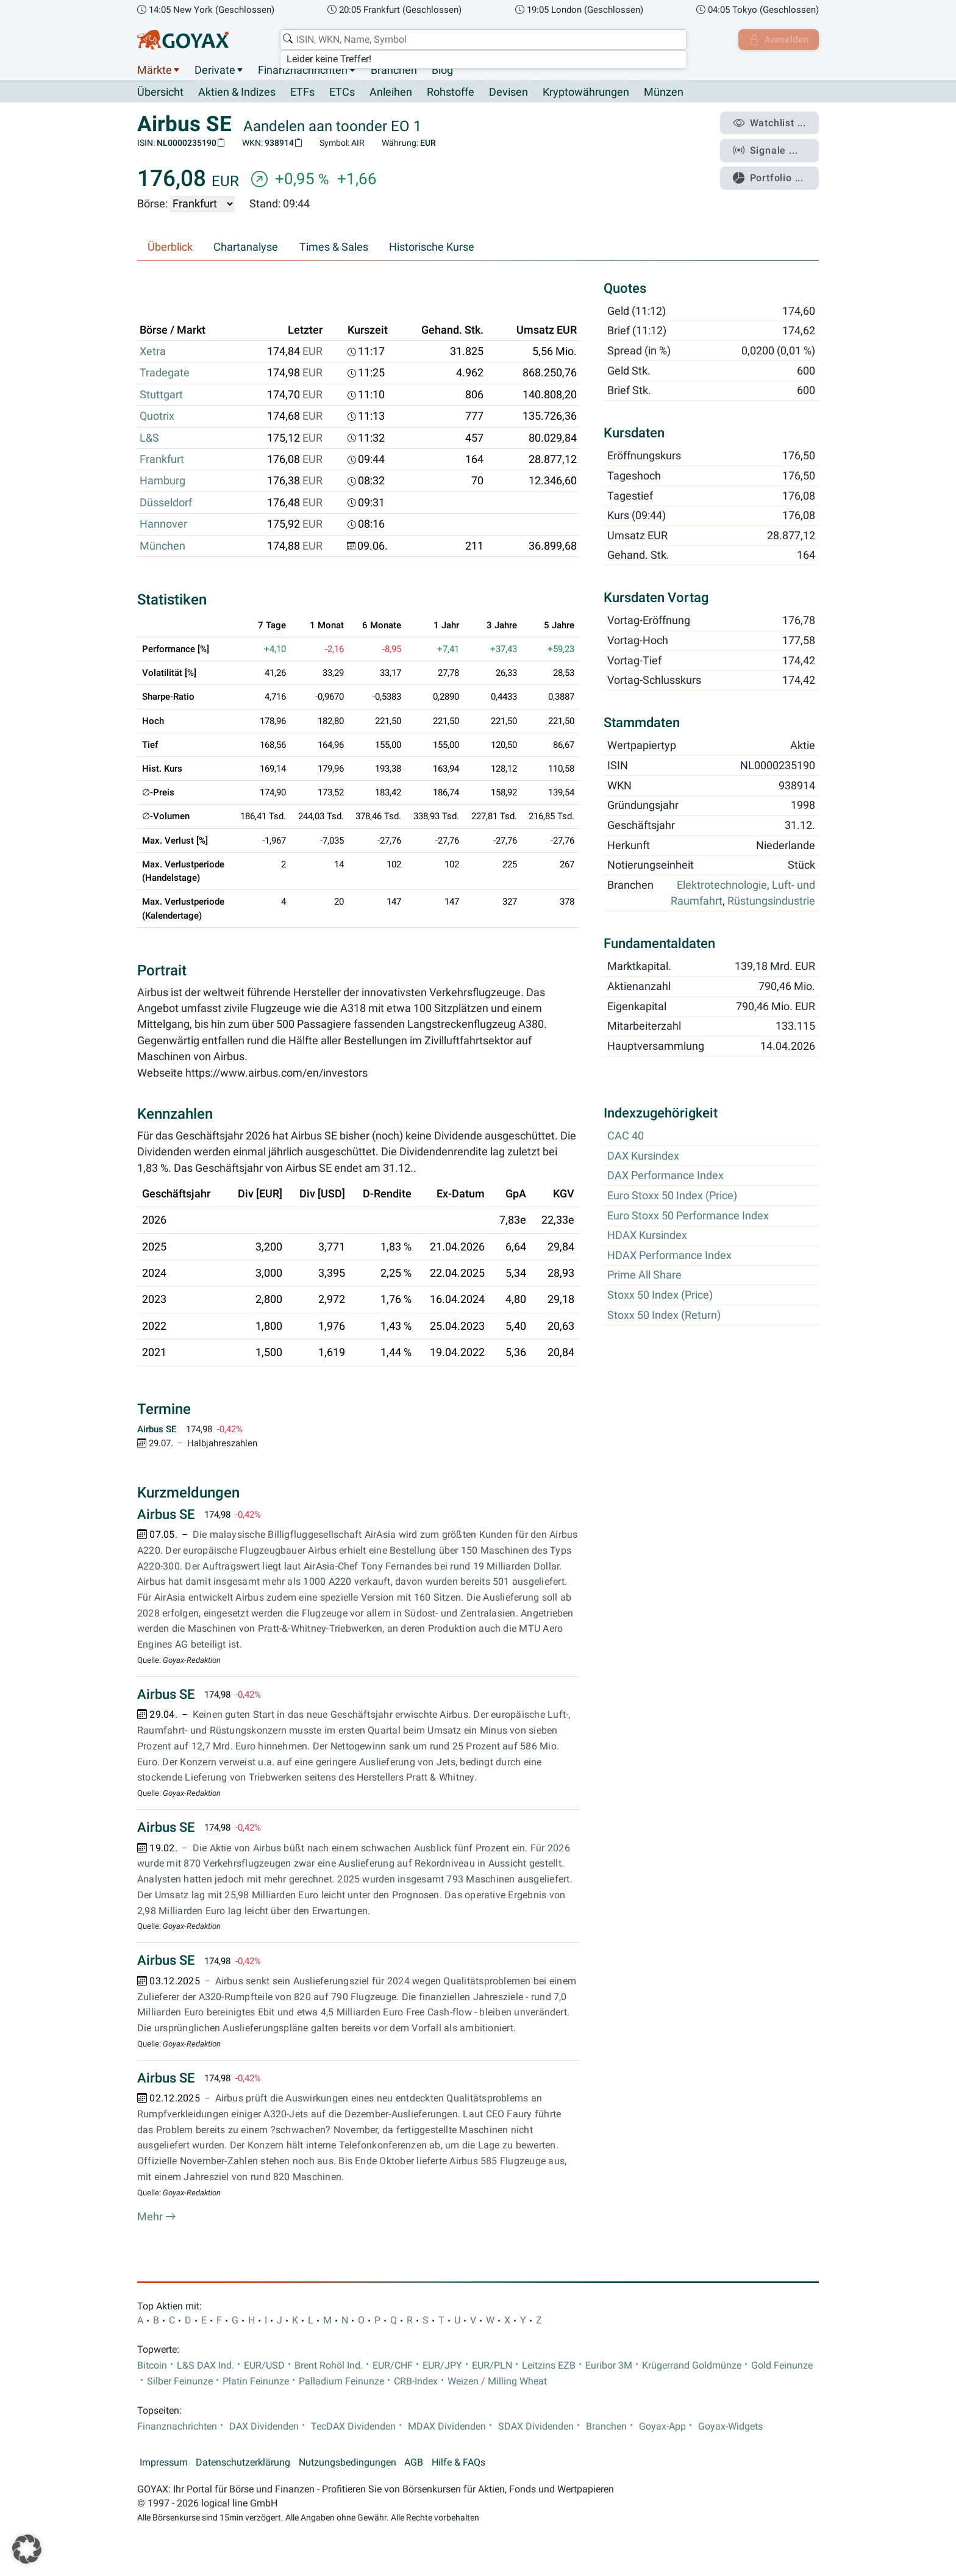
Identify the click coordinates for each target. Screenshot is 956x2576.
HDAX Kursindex (647, 1236)
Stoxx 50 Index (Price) (660, 1296)
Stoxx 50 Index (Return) (664, 1315)
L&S (149, 438)
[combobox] (481, 39)
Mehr (156, 2217)
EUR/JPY (442, 2365)
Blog (442, 70)
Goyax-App (662, 2426)
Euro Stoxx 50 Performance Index (688, 1216)
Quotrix (157, 417)
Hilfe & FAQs (458, 2463)
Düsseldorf (166, 503)
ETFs (302, 93)
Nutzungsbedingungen (347, 2463)
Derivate (214, 70)
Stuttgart (161, 395)
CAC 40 (625, 1136)
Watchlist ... (771, 123)
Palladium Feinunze (341, 2382)
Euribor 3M (608, 2365)
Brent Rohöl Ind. (328, 2365)
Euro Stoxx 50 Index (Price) (672, 1195)
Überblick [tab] (170, 248)
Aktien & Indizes (237, 93)
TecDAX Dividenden (353, 2426)
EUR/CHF (393, 2365)
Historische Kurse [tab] (431, 248)
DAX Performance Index (665, 1176)
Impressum (164, 2463)
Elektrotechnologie (722, 886)
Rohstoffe (450, 93)
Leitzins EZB (549, 2365)
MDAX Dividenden (447, 2426)
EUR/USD (264, 2365)
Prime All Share (644, 1275)
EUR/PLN (492, 2365)
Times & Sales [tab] (333, 248)
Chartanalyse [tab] (245, 248)
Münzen (663, 93)
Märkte (154, 70)
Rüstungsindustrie (771, 901)
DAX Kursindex (643, 1156)
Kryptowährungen (586, 93)
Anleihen (390, 93)
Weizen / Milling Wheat (497, 2382)
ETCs (342, 93)
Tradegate (165, 373)
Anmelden (777, 39)
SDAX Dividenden (536, 2426)
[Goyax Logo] (183, 39)
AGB (413, 2463)
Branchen (394, 70)
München (162, 546)
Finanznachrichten (303, 70)
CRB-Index (416, 2382)
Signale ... (767, 148)
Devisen (508, 93)
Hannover (163, 524)
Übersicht (160, 92)
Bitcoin (152, 2365)
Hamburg (162, 481)
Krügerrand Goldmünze (691, 2365)
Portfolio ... (770, 174)
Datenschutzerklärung (243, 2463)
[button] (27, 2549)
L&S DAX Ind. (205, 2365)
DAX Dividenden (264, 2426)
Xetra (153, 352)
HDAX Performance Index (669, 1255)
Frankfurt (162, 460)
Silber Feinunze (180, 2382)
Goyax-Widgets (730, 2426)
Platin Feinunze (256, 2382)
